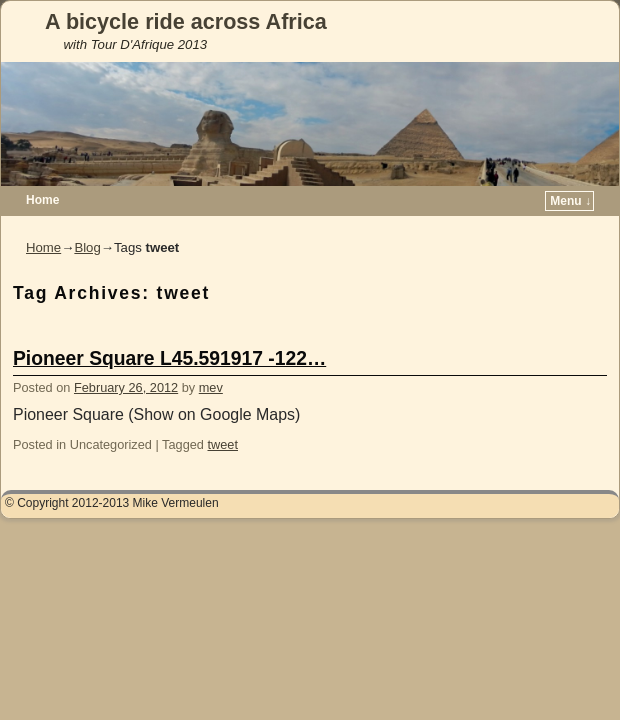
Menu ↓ (570, 201)
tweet (223, 444)
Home (42, 200)
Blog (87, 247)
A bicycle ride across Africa (186, 21)
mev (211, 387)
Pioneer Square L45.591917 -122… (169, 358)
